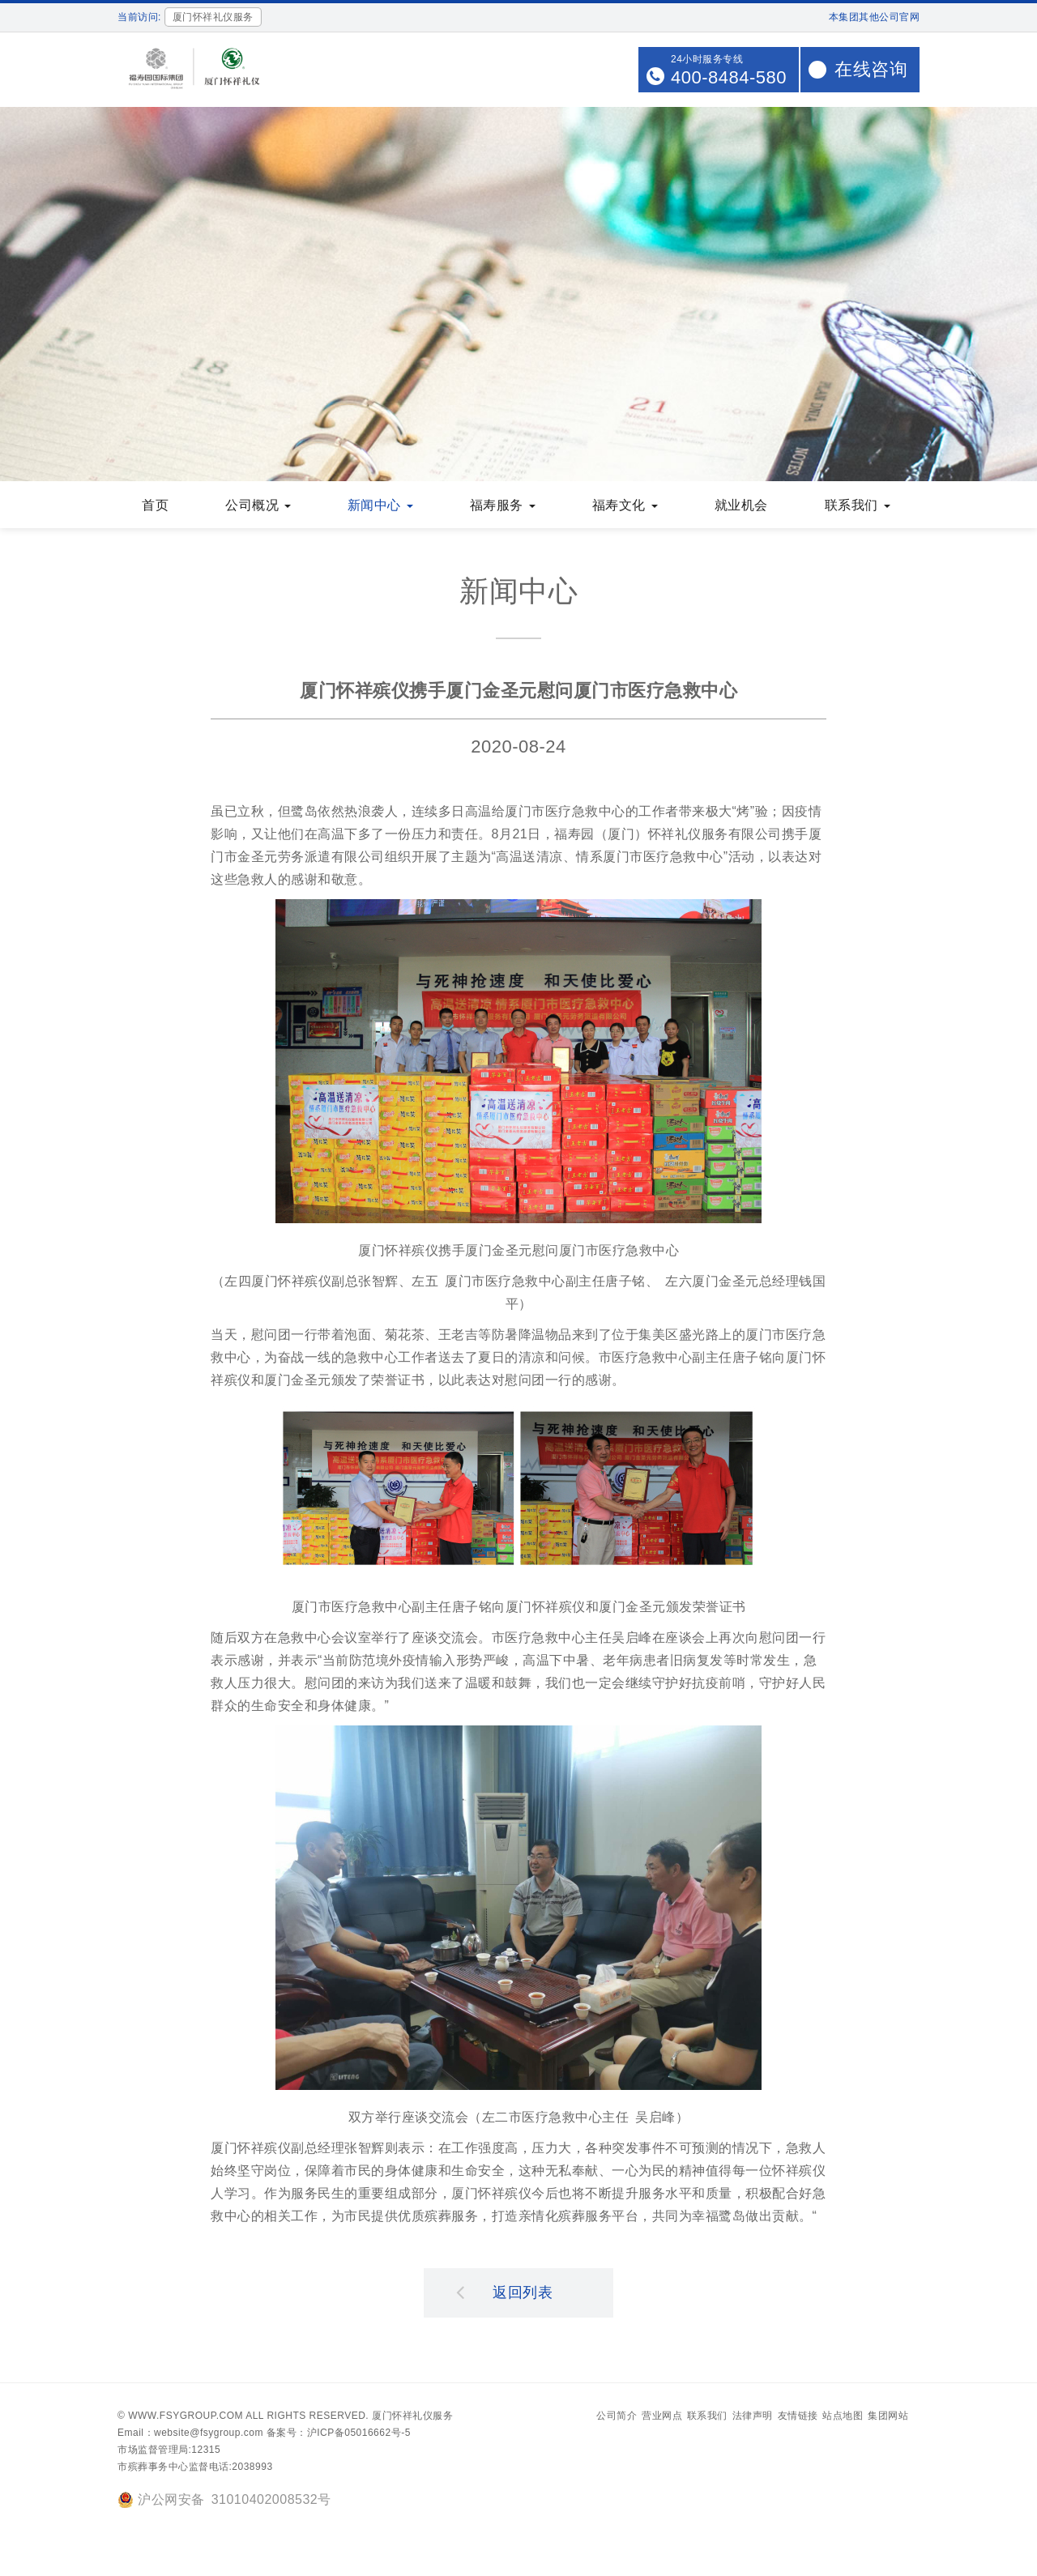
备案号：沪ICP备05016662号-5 (339, 2434)
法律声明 (752, 2417)
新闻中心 (380, 507)
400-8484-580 (729, 77)
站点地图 (842, 2417)
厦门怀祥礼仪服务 (412, 2417)
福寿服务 (503, 507)
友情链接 (798, 2417)
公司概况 (258, 507)
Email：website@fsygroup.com (190, 2434)
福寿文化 (625, 507)
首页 (155, 507)
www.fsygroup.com (185, 2417)
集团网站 (888, 2417)
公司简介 (616, 2417)
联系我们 (857, 507)
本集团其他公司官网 (874, 17)
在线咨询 (870, 69)
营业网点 (662, 2417)
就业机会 (741, 507)
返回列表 (504, 2293)
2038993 (252, 2468)
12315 (205, 2451)
